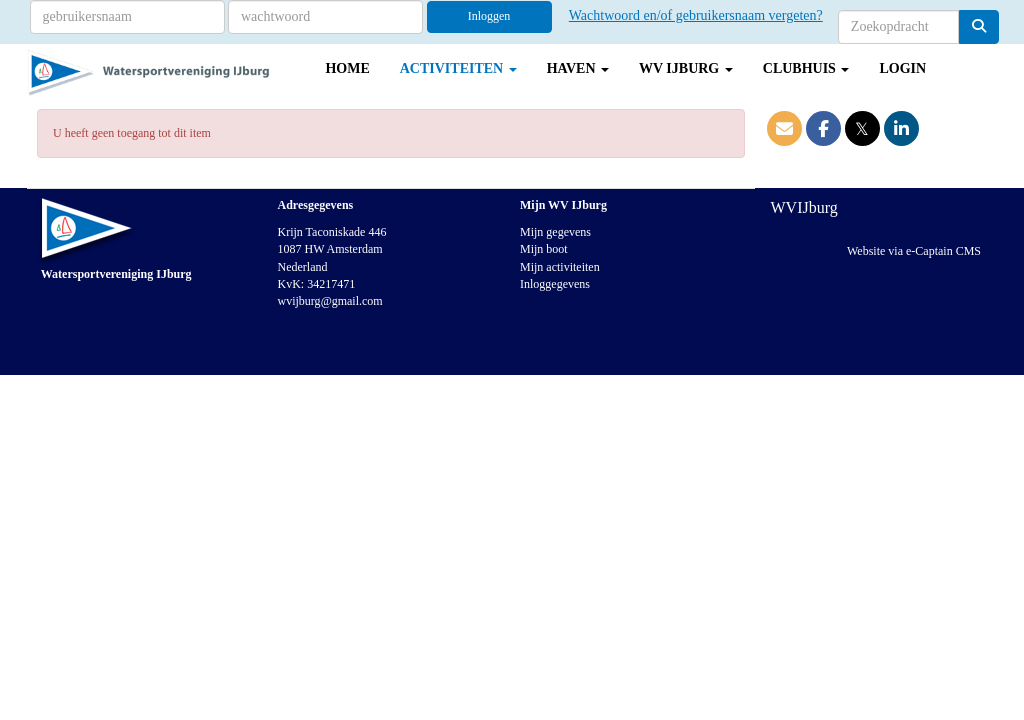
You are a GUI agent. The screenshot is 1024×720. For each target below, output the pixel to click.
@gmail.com (330, 301)
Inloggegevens (555, 284)
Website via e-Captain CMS (914, 251)
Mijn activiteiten (560, 267)
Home (347, 68)
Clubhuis (806, 68)
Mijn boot (544, 249)
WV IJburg (686, 68)
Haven (578, 68)
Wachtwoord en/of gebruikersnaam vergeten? (696, 15)
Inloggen (489, 16)
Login (902, 68)
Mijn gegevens (555, 232)
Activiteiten (458, 68)
